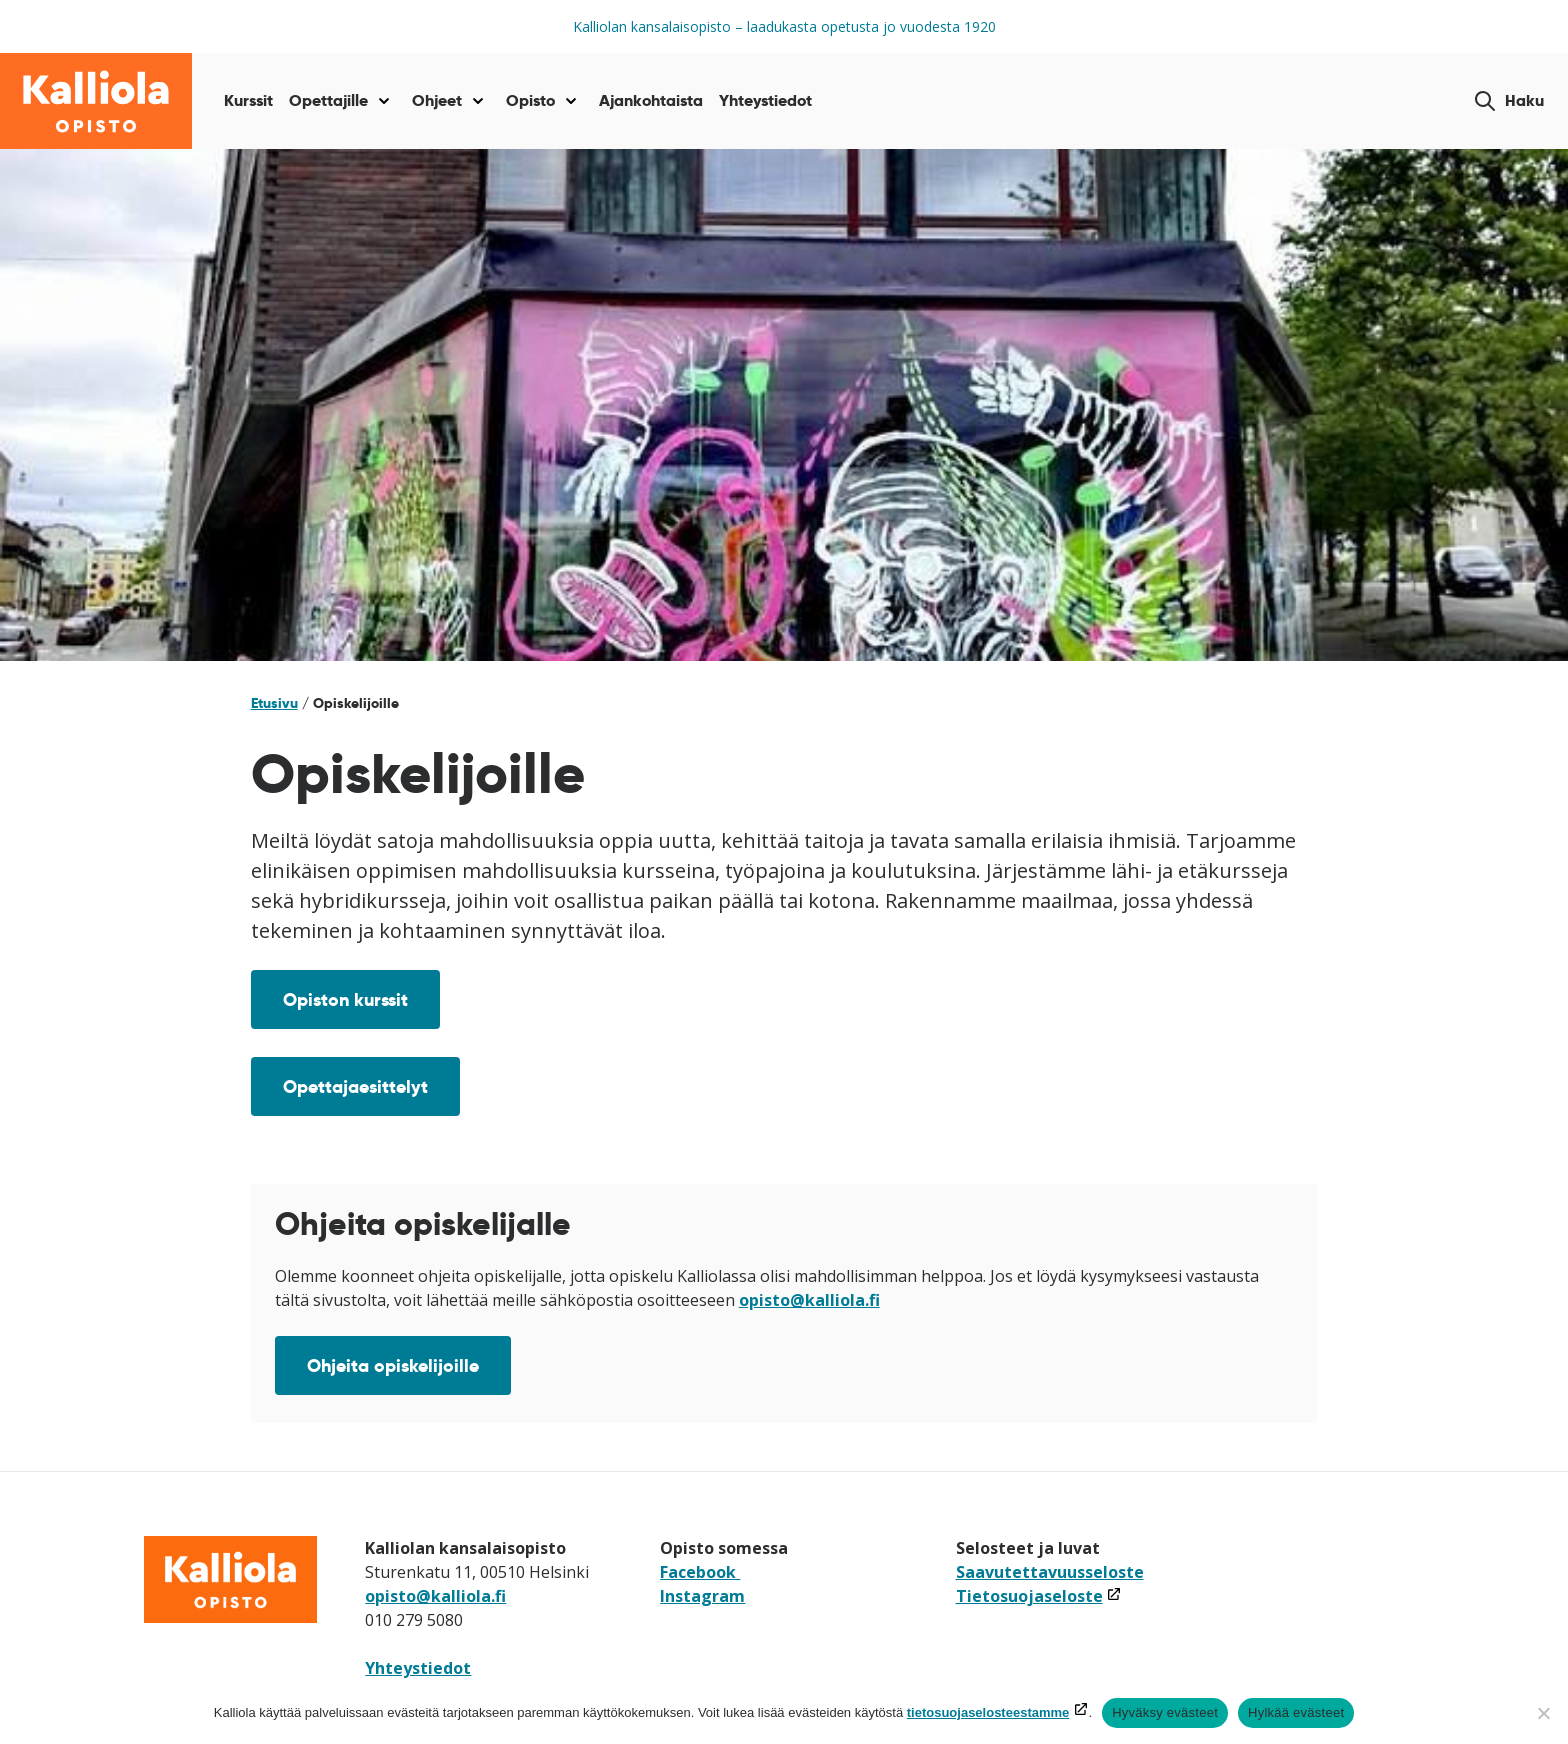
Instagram (702, 1596)
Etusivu (274, 703)
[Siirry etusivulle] (96, 101)
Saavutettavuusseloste (1050, 1572)
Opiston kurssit (345, 999)
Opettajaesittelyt (355, 1086)
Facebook (700, 1572)
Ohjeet (437, 100)
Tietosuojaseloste (1039, 1596)
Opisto (530, 100)
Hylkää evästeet (1296, 1712)
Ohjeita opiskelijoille (393, 1365)
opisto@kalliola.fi (809, 1300)
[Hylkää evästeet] (1543, 1713)
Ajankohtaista (651, 100)
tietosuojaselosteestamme (988, 1712)
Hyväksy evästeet (1165, 1712)
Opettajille (328, 100)
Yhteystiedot (765, 100)
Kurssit (248, 100)
